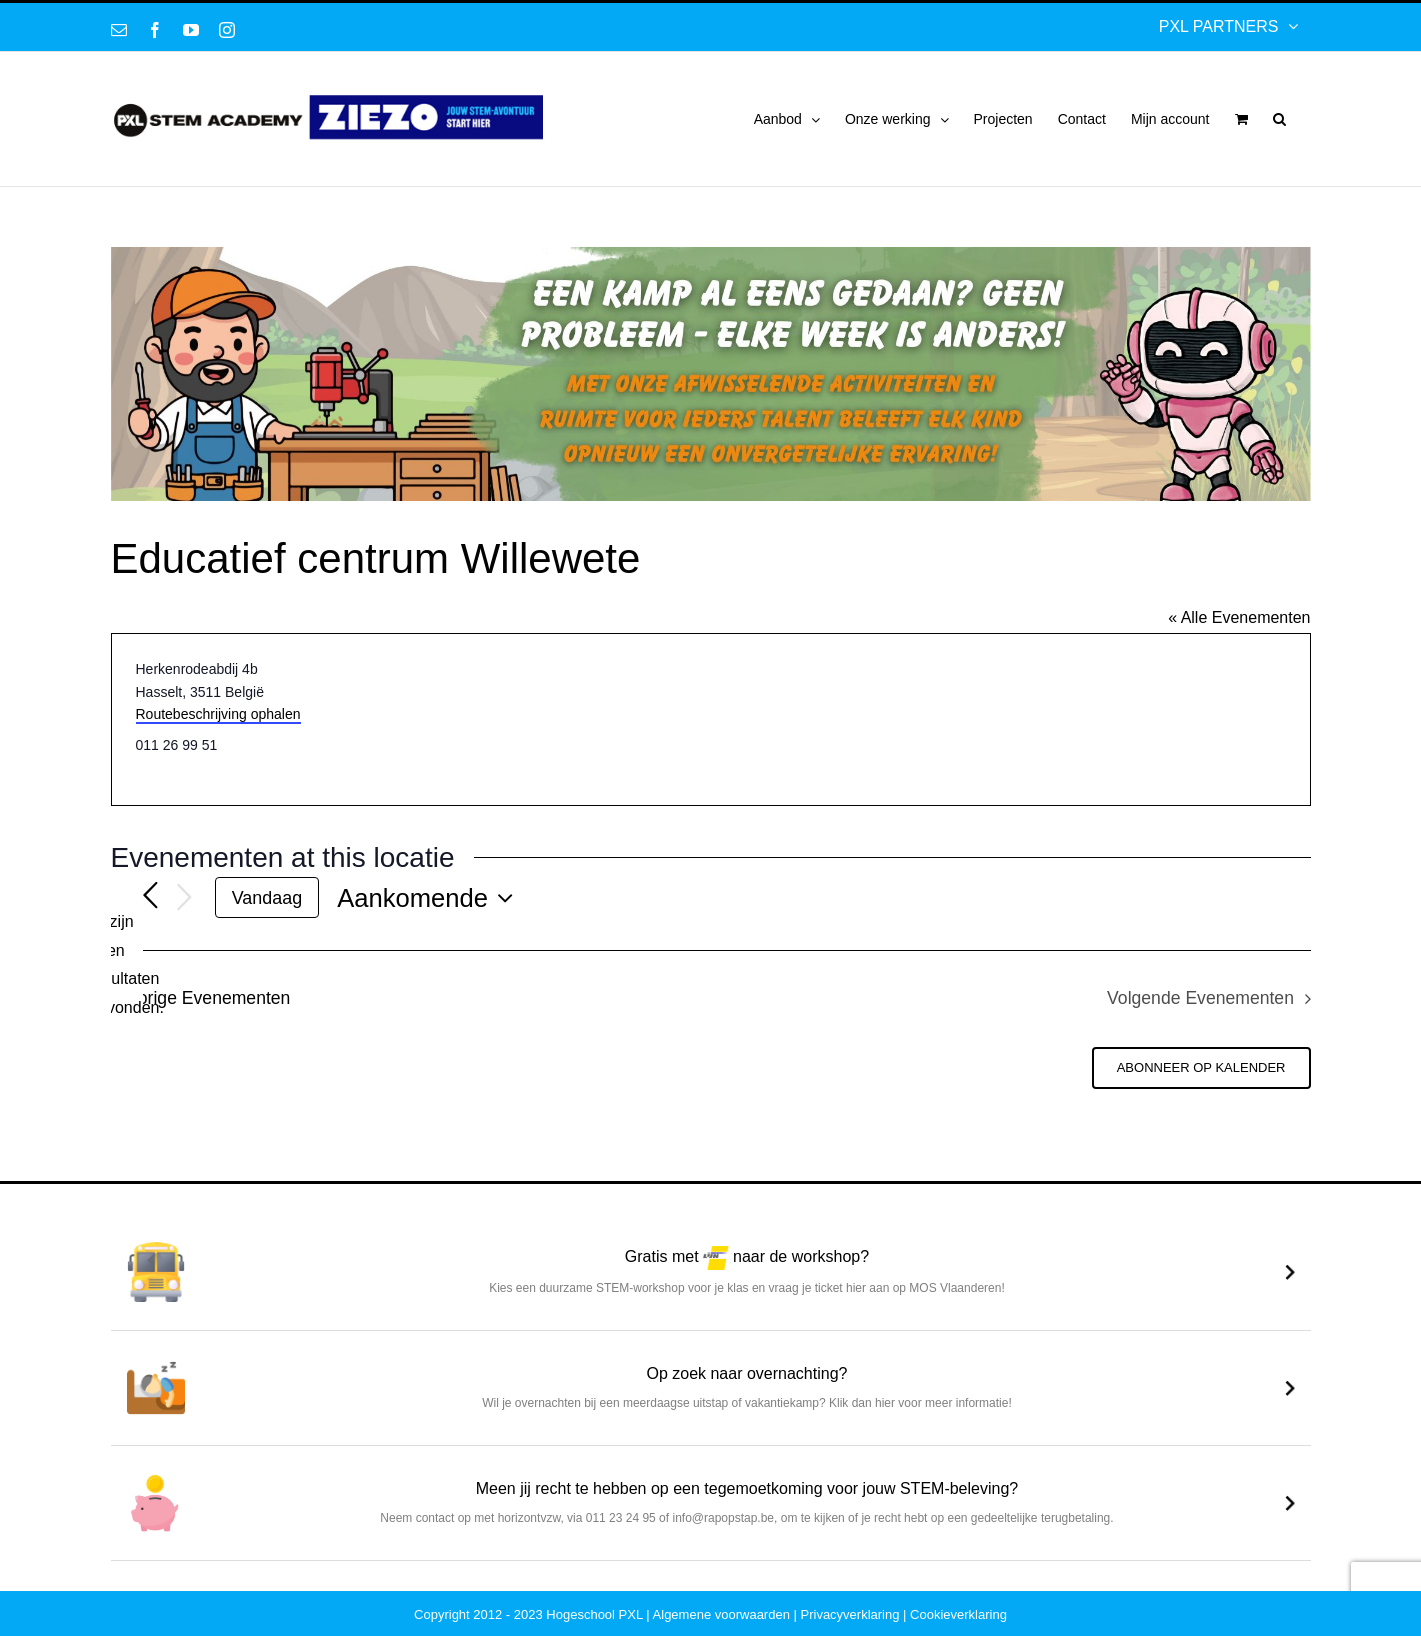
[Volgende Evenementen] (185, 898)
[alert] (127, 965)
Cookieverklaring (958, 1614)
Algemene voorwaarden (721, 1614)
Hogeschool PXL (594, 1614)
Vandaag (267, 898)
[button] (1279, 119)
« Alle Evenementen (1239, 617)
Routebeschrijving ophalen (218, 714)
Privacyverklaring (850, 1614)
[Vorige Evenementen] (151, 897)
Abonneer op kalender (1201, 1067)
